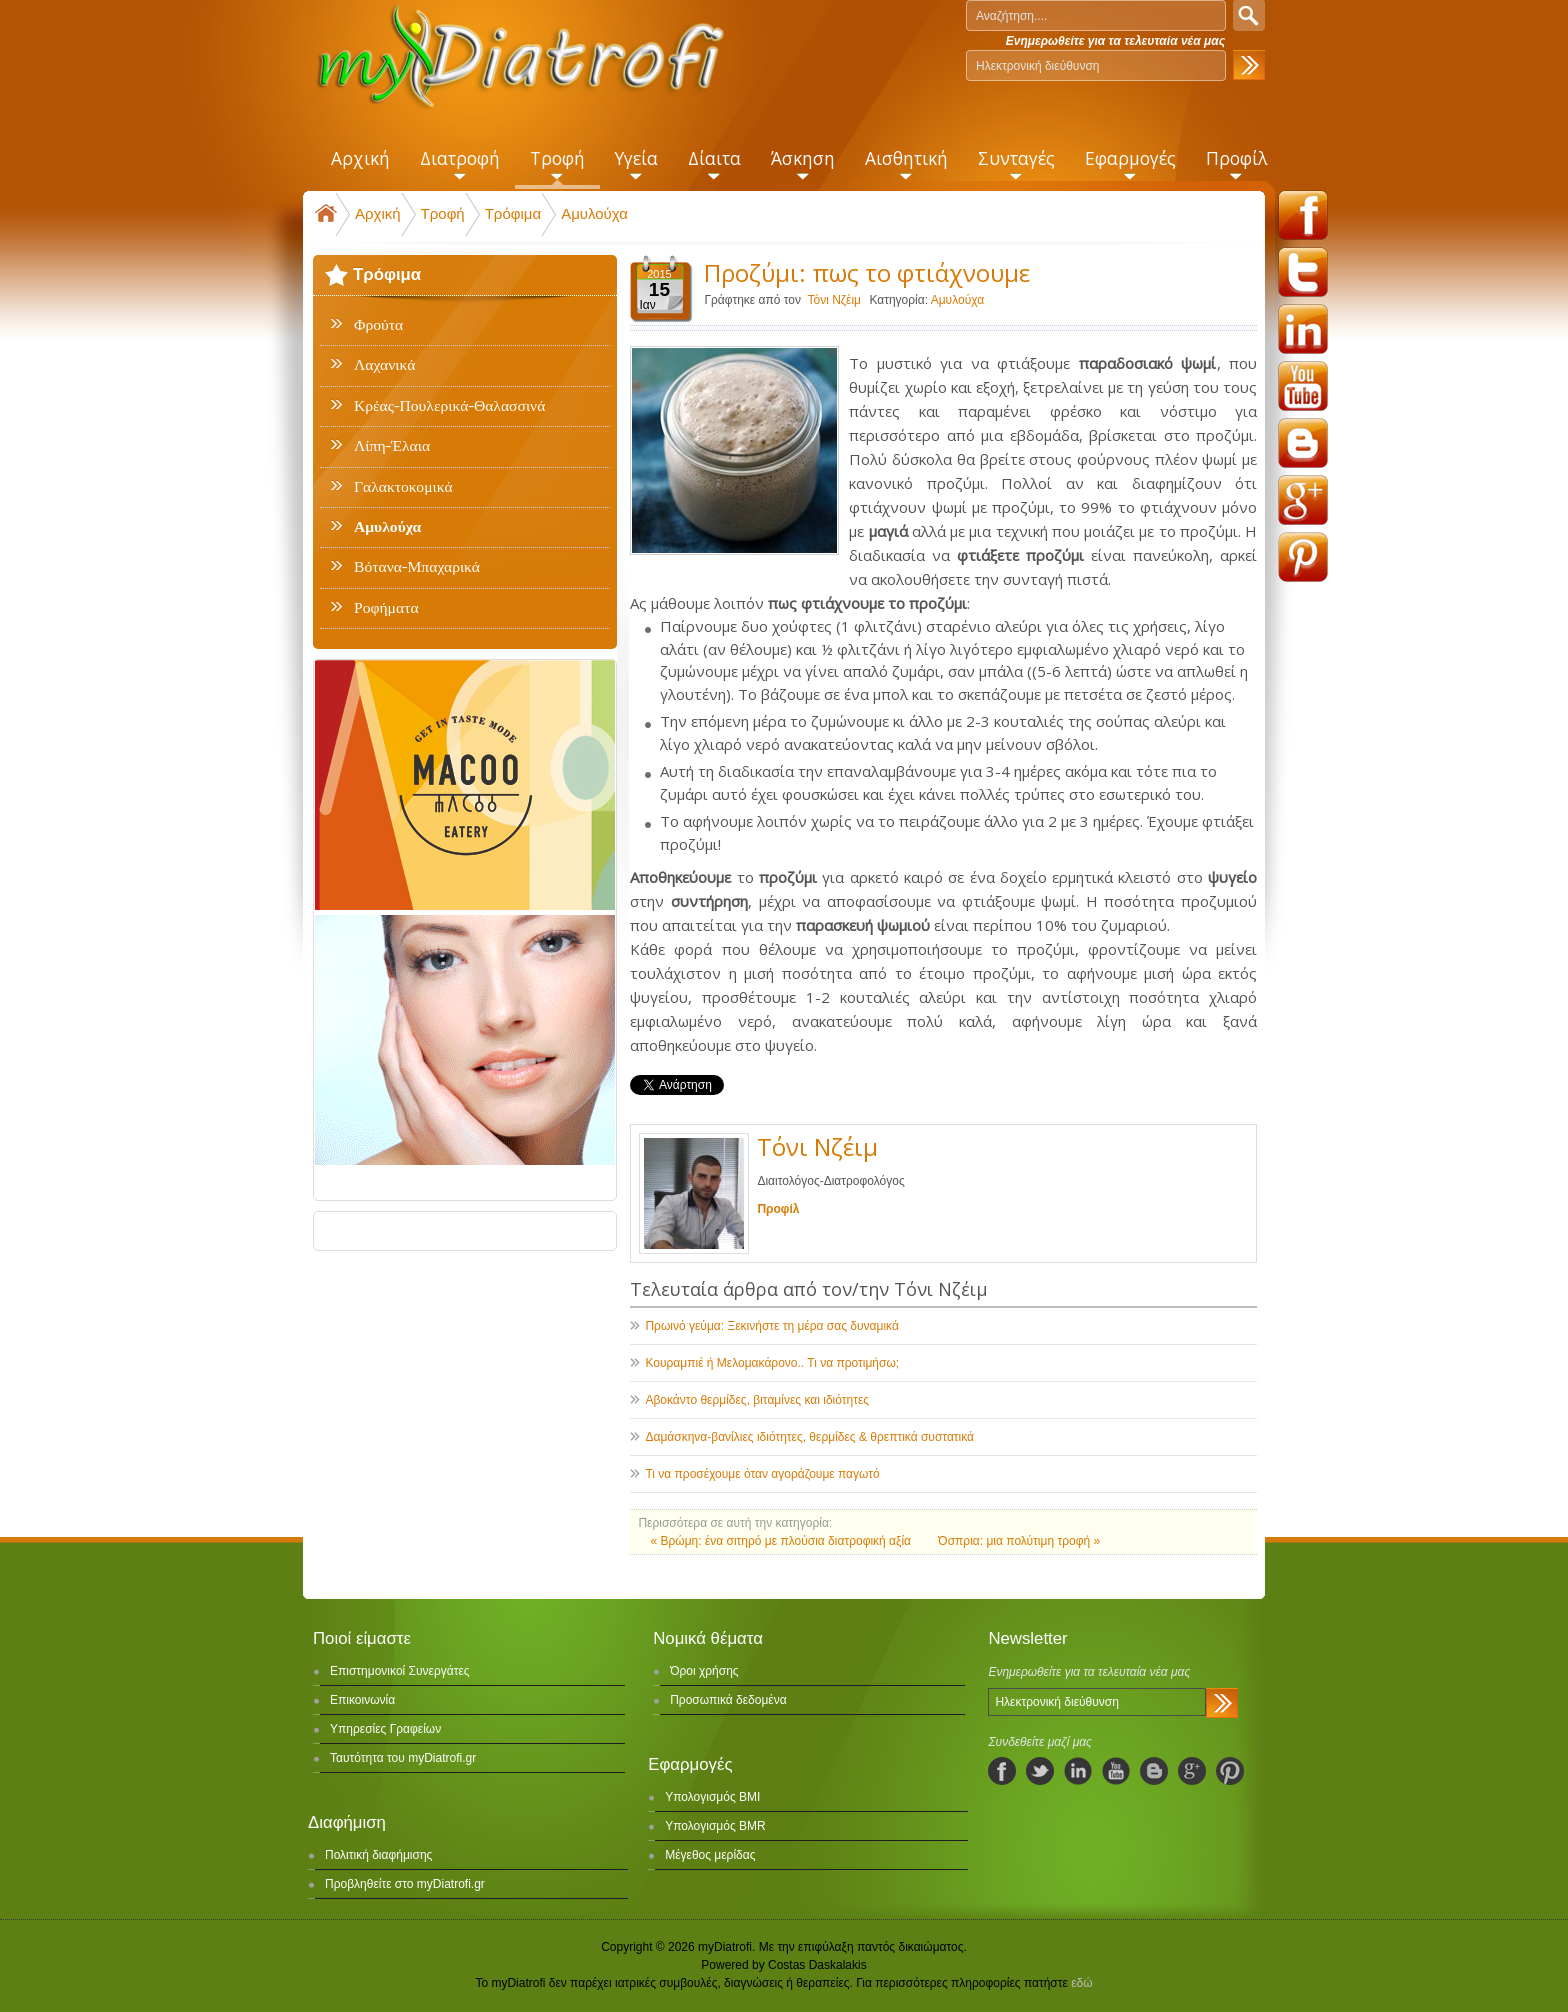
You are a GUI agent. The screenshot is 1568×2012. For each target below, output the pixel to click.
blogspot (1303, 443)
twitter (1303, 272)
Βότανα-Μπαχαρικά (417, 567)
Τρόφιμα (513, 213)
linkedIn (1078, 1771)
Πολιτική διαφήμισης (378, 1855)
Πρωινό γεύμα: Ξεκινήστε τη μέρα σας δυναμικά (771, 1326)
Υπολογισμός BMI (712, 1797)
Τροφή (443, 213)
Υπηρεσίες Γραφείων (385, 1729)
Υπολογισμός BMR (715, 1826)
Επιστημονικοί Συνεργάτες (400, 1671)
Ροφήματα (386, 608)
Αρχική (378, 213)
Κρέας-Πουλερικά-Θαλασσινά (449, 406)
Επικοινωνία (362, 1700)
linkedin (1303, 329)
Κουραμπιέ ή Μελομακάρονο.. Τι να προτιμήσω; (772, 1363)
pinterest (1303, 557)
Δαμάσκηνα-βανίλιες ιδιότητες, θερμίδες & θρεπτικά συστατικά (809, 1437)
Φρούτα (378, 325)
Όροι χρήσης (704, 1671)
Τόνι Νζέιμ (834, 300)
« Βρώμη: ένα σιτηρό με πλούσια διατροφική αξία (782, 1541)
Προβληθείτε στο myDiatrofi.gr (405, 1884)
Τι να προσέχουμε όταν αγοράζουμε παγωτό (762, 1474)
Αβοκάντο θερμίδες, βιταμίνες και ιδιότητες (757, 1400)
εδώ (1081, 1983)
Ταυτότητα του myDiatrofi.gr (403, 1758)
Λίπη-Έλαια (392, 446)
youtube (1303, 386)
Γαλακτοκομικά (403, 487)
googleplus (1303, 500)
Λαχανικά (384, 365)
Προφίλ (778, 1209)
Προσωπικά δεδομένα (728, 1700)
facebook (1303, 215)
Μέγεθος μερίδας (710, 1855)
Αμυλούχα (594, 213)
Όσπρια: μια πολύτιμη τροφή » (1019, 1541)
